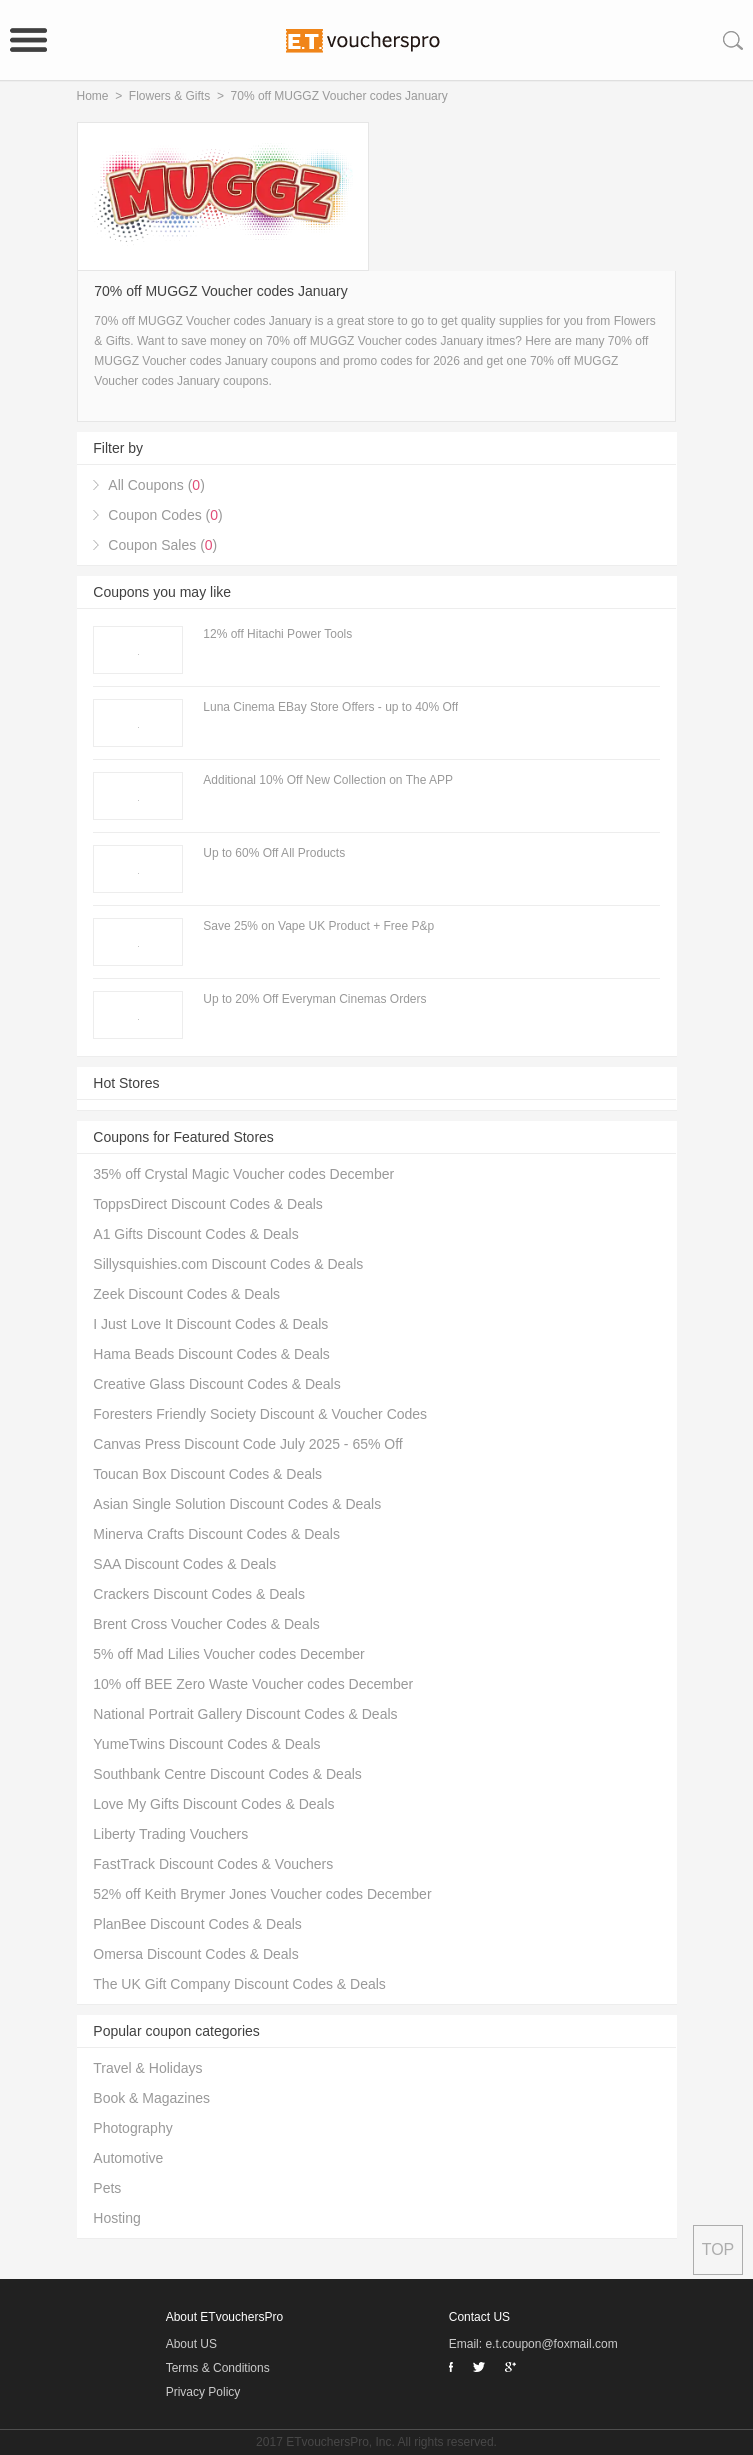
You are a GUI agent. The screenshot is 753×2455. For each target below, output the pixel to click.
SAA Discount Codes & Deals (184, 1564)
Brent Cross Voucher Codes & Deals (206, 1624)
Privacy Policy (203, 2392)
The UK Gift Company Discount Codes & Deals (239, 1984)
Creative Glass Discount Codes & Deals (216, 1384)
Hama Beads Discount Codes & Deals (211, 1354)
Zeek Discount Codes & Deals (186, 1294)
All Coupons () (156, 485)
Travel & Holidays (147, 2068)
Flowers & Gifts (169, 96)
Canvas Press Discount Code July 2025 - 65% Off (247, 1444)
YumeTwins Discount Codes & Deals (206, 1744)
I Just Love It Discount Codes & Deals (210, 1324)
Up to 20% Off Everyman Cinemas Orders (314, 999)
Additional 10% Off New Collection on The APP (328, 780)
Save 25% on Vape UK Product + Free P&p (318, 926)
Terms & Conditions (218, 2368)
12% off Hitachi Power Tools (277, 634)
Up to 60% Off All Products (274, 853)
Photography (132, 2128)
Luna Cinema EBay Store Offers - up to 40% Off (330, 707)
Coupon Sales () (162, 545)
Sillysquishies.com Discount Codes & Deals (228, 1264)
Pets (107, 2188)
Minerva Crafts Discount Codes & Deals (216, 1534)
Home (93, 96)
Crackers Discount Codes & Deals (199, 1594)
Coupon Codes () (165, 515)
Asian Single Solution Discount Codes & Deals (237, 1504)
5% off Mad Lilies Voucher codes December (228, 1654)
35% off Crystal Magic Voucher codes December (243, 1174)
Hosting (116, 2218)
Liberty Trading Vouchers (170, 1834)
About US (191, 2344)
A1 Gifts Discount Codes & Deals (195, 1234)
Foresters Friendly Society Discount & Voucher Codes (260, 1414)
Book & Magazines (151, 2098)
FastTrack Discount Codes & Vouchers (213, 1864)
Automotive (128, 2158)
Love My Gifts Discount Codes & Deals (213, 1804)
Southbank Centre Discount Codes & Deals (227, 1774)
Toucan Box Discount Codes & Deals (207, 1474)
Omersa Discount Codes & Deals (195, 1954)
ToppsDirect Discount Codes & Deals (208, 1204)
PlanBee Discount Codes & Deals (197, 1924)
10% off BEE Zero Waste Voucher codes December (253, 1684)
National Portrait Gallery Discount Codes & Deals (245, 1714)
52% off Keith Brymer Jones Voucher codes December (262, 1894)
